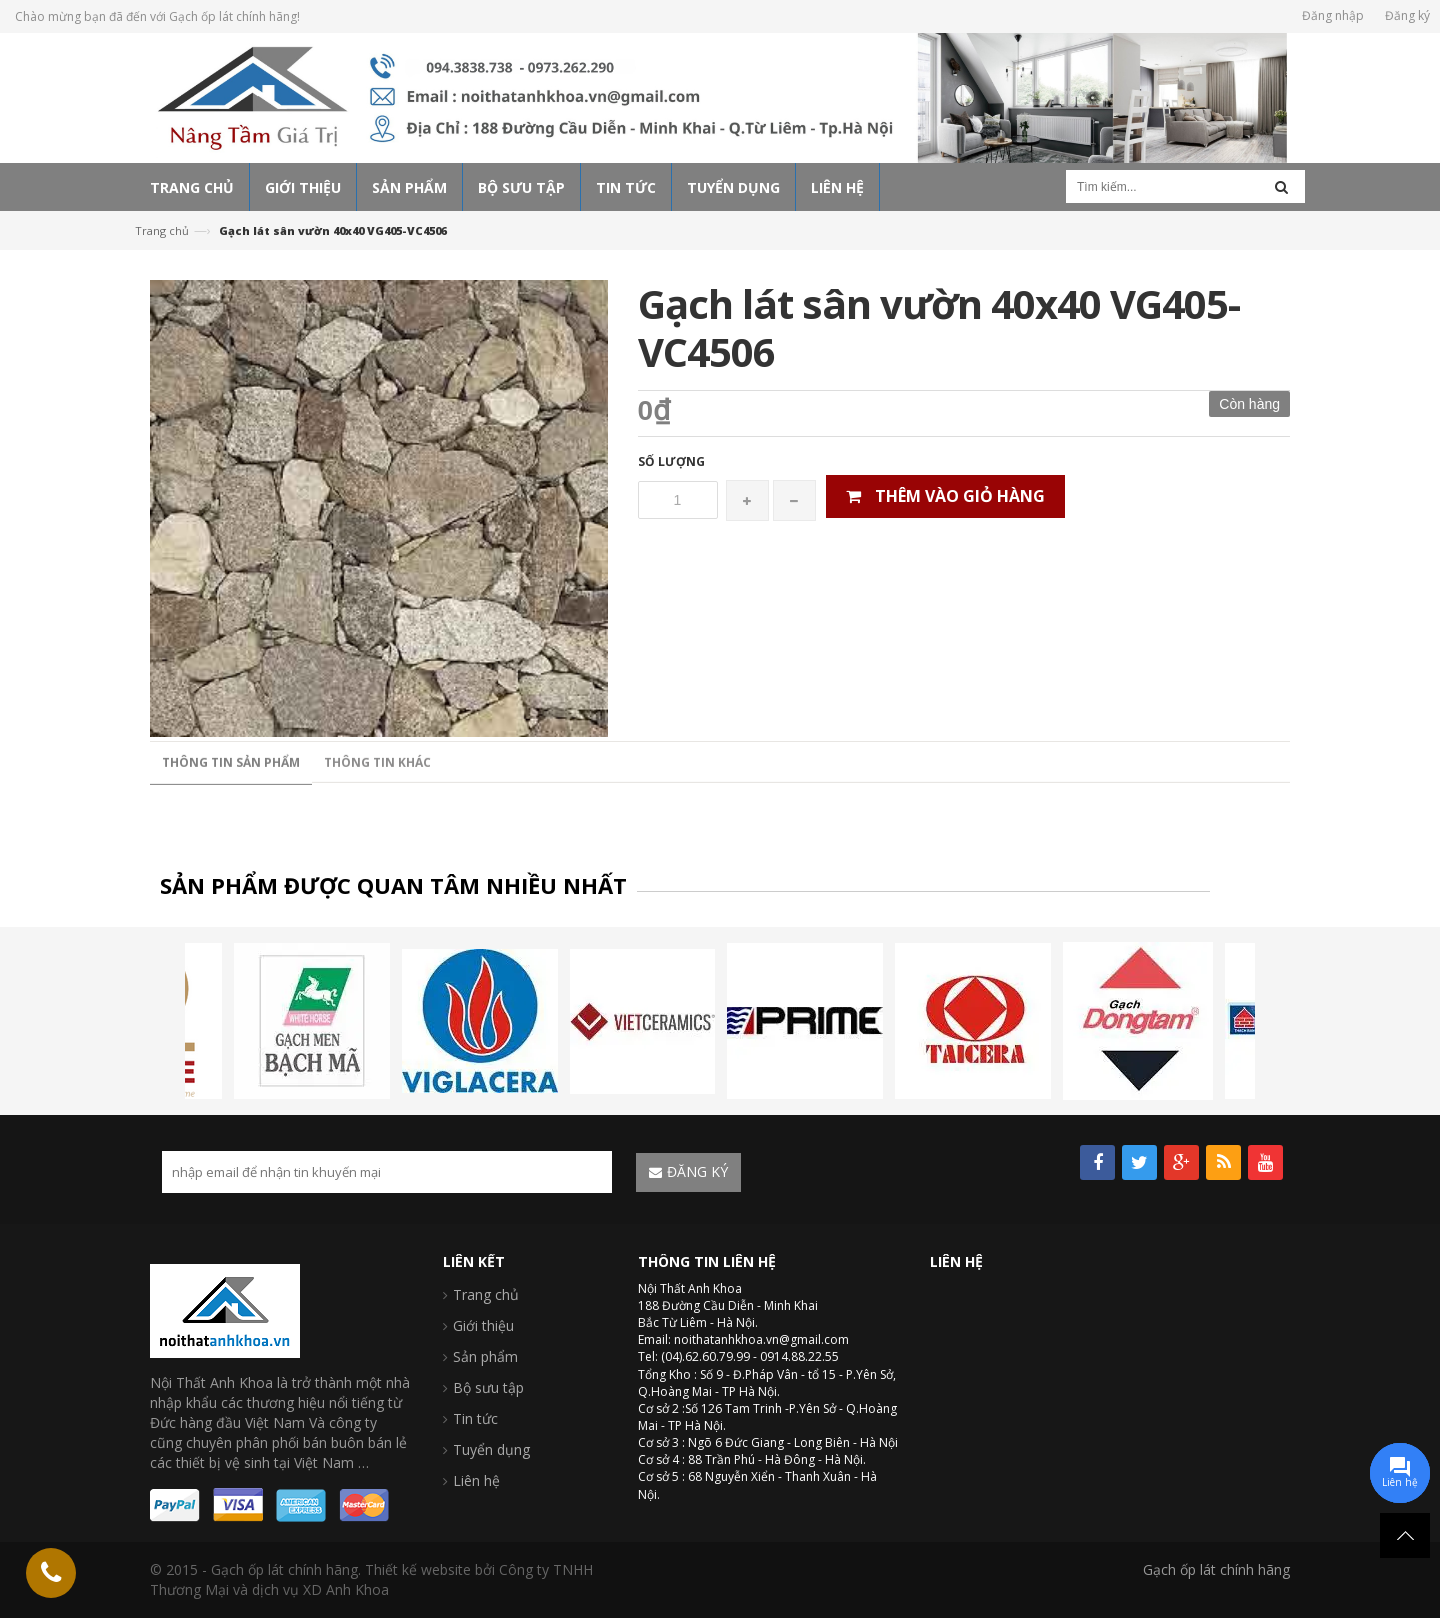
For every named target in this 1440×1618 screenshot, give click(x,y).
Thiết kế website (418, 1569)
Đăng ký (1407, 15)
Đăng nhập (1333, 15)
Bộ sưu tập (488, 1387)
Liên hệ (476, 1480)
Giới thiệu (483, 1325)
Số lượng (671, 461)
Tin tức (475, 1418)
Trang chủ (162, 230)
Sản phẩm (485, 1356)
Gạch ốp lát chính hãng (1216, 1569)
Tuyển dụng (491, 1449)
